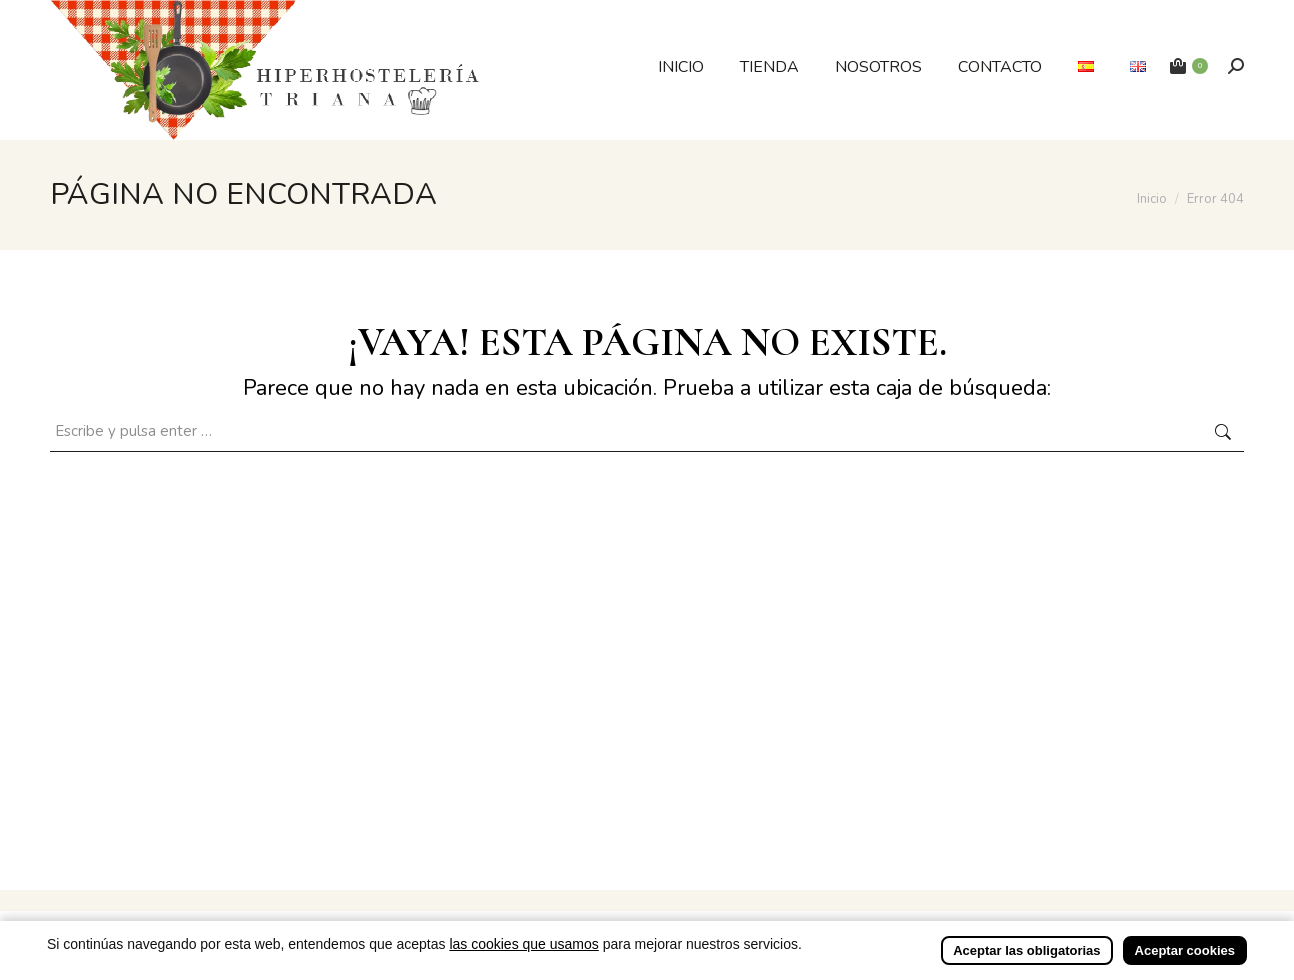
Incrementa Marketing (846, 922)
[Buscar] (1236, 66)
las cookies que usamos (523, 966)
